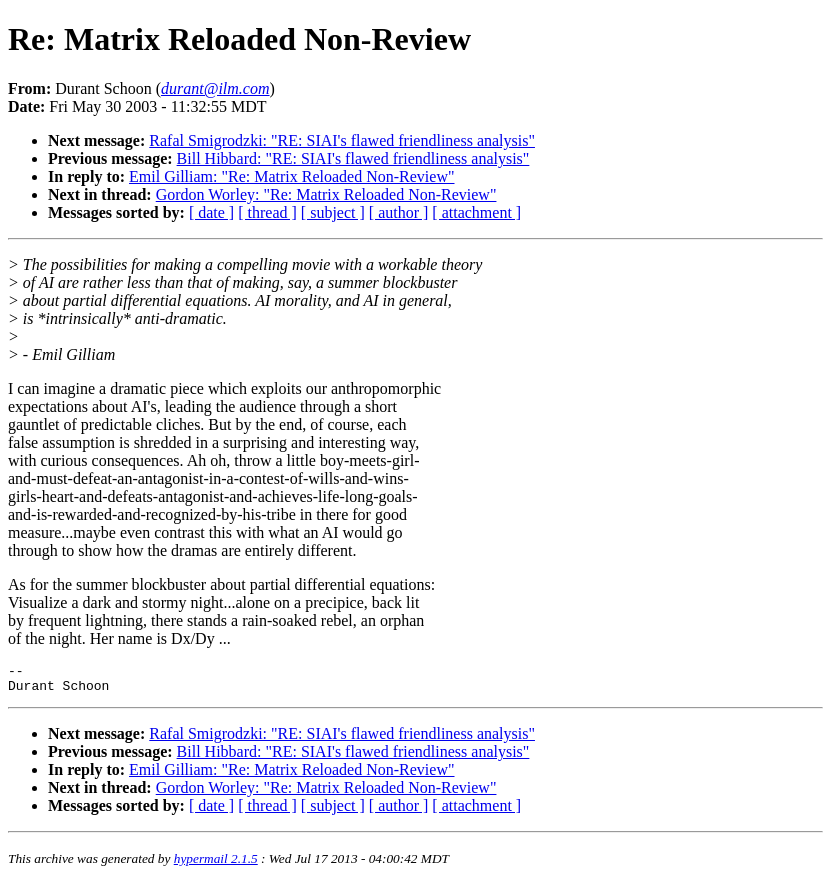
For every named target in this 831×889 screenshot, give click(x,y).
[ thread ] (267, 212)
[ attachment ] (476, 212)
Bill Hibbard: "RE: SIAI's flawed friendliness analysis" (353, 158)
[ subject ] (333, 212)
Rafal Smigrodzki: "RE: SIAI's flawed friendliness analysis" (342, 140)
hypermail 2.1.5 (216, 864)
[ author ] (399, 212)
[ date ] (211, 212)
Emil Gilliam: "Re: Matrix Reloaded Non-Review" (291, 176)
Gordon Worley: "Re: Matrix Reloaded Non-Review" (326, 194)
